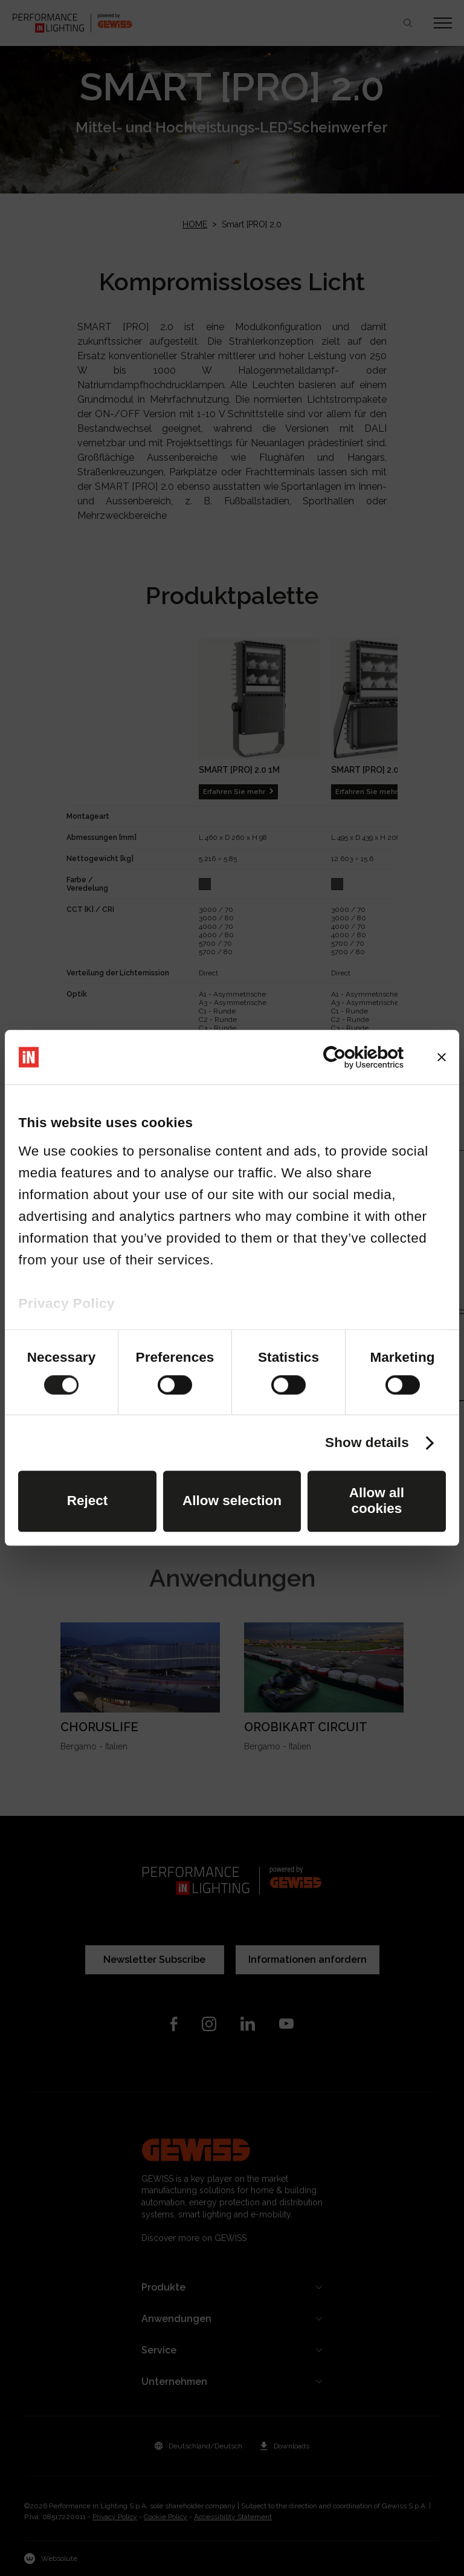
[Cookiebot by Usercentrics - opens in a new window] (351, 1057)
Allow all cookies (376, 1501)
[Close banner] (441, 1057)
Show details (367, 1443)
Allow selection (232, 1501)
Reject (87, 1501)
